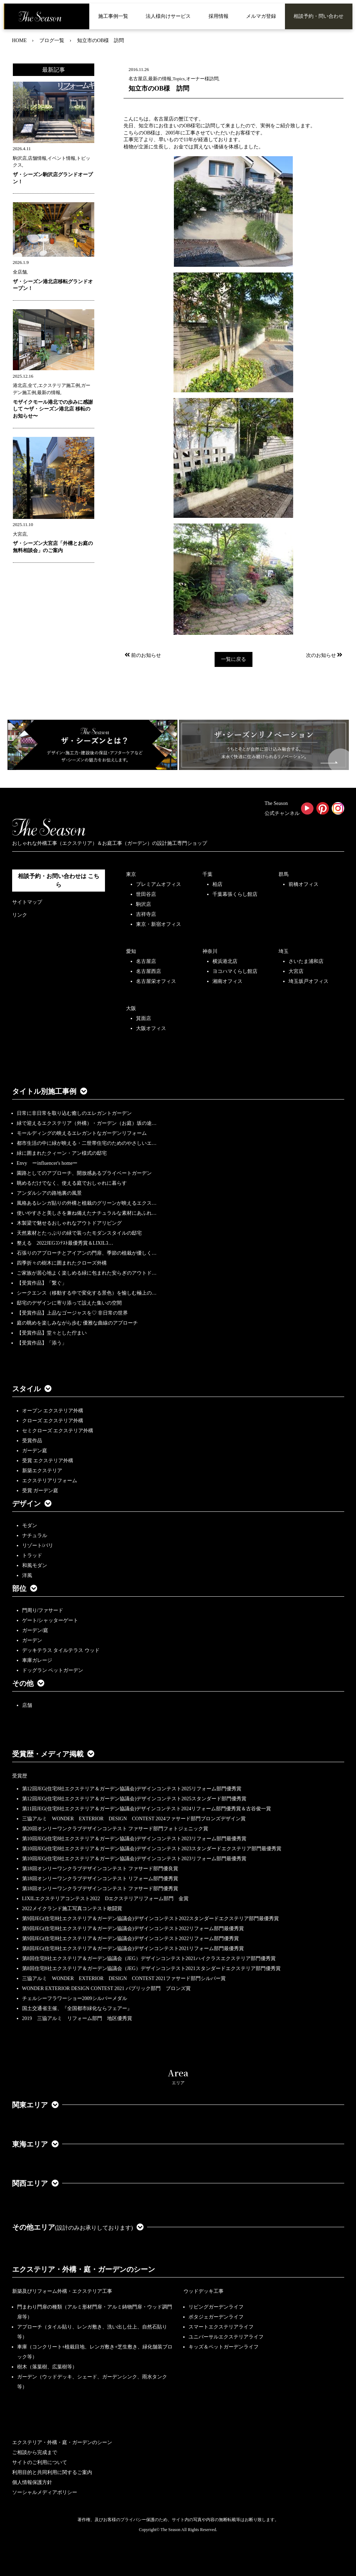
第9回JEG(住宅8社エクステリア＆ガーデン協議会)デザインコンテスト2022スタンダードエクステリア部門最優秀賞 (150, 1918)
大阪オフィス (151, 1028)
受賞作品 (32, 1440)
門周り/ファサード (43, 1610)
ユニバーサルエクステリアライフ (226, 2337)
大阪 (131, 1008)
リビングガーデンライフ (216, 2307)
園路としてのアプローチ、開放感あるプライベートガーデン (84, 1173)
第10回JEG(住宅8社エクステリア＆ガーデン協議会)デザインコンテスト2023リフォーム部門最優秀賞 (134, 1838)
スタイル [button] (31, 1389)
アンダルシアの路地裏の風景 (49, 1193)
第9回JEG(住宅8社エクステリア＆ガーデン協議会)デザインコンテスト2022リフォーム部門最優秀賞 (133, 1928)
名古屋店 (146, 961)
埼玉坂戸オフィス (309, 981)
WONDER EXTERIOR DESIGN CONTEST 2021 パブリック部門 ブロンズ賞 (106, 1988)
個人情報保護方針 (32, 2482)
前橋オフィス (304, 884)
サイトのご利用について (39, 2462)
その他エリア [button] (78, 2227)
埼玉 (284, 951)
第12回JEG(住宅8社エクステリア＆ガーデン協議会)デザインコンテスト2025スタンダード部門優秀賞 (134, 1798)
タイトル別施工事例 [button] (49, 1091)
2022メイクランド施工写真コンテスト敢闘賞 (72, 1908)
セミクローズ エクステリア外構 (58, 1430)
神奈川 (209, 951)
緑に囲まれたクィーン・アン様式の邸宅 (62, 1153)
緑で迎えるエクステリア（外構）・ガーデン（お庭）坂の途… (87, 1123)
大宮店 (296, 971)
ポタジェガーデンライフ (216, 2317)
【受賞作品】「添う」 (42, 1343)
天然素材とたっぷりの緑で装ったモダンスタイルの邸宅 (79, 1233)
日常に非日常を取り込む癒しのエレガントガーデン (74, 1113)
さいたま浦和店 (306, 961)
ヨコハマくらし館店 (234, 971)
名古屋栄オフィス (156, 981)
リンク (19, 915)
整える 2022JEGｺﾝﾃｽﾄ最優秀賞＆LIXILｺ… (65, 1243)
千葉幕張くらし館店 (234, 894)
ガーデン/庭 (35, 1630)
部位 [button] (24, 1588)
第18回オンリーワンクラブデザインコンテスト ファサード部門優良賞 (100, 1868)
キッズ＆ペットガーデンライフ (224, 2347)
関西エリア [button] (35, 2183)
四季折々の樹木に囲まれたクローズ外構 (62, 1263)
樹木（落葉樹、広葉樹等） (47, 2367)
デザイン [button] (31, 1504)
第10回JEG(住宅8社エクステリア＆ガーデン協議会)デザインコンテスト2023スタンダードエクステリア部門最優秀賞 (151, 1848)
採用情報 (219, 16)
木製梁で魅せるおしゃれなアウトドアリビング (69, 1223)
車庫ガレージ (37, 1660)
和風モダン (34, 1565)
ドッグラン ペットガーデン (53, 1670)
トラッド (32, 1555)
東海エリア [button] (35, 2144)
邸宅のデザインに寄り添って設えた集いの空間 (69, 1303)
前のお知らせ (142, 655)
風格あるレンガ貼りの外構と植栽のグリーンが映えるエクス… (87, 1203)
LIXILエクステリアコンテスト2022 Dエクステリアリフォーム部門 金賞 (105, 1898)
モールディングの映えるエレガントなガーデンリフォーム (82, 1133)
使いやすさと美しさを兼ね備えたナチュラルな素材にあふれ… (87, 1213)
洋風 (27, 1575)
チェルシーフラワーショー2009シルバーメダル (74, 1998)
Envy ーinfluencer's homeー (47, 1163)
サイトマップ (27, 902)
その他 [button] (28, 1683)
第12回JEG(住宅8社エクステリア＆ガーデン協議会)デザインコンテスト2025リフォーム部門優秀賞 (131, 1788)
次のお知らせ (325, 655)
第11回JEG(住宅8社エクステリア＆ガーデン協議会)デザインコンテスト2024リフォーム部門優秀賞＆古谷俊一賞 (146, 1808)
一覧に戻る (233, 659)
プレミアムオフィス (158, 884)
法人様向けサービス (168, 16)
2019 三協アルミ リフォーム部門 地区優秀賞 (77, 2018)
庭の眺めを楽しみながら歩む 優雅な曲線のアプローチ (77, 1323)
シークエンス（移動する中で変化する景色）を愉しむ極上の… (87, 1293)
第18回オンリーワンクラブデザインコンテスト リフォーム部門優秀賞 (100, 1878)
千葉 (207, 874)
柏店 (217, 884)
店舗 (27, 1705)
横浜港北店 (224, 961)
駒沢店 (143, 904)
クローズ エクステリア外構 (53, 1420)
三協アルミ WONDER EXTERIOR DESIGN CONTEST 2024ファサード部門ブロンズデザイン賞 (134, 1818)
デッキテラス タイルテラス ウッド (61, 1650)
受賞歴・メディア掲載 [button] (53, 1754)
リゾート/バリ (38, 1545)
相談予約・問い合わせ (319, 16)
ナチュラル (34, 1535)
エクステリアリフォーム (49, 1480)
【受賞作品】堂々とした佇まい (52, 1333)
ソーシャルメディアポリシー (44, 2492)
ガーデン (32, 1640)
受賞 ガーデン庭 (40, 1490)
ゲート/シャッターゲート (50, 1620)
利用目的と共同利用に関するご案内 (52, 2472)
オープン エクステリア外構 (53, 1410)
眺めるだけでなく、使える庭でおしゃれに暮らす (72, 1183)
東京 (131, 874)
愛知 (131, 951)
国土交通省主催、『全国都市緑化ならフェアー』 (77, 2008)
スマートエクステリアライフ (221, 2327)
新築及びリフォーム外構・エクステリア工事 (62, 2291)
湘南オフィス (227, 981)
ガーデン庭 (34, 1450)
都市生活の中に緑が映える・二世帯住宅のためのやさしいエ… (87, 1143)
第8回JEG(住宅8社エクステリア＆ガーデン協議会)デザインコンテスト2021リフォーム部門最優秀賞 (133, 1948)
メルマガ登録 (261, 16)
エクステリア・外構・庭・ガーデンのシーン (83, 2269)
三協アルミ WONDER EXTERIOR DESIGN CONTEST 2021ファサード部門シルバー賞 (124, 1978)
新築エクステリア (42, 1470)
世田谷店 (146, 894)
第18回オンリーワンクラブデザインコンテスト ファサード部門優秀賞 (100, 1888)
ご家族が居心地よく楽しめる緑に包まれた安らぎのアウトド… (87, 1273)
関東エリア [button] (35, 2105)
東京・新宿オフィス (158, 924)
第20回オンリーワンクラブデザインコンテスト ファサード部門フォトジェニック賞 (115, 1828)
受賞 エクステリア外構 (48, 1460)
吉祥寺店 (146, 914)
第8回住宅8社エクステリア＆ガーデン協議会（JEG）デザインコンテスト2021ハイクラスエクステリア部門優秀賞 (149, 1958)
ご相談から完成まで (34, 2452)
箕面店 (143, 1018)
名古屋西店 (148, 971)
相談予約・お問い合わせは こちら (58, 880)
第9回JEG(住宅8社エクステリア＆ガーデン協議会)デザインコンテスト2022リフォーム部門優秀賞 (130, 1938)
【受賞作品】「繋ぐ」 (42, 1283)
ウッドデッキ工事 (204, 2291)
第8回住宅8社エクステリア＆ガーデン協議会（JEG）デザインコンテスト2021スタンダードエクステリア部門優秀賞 (151, 1968)
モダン (29, 1525)
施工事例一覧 (113, 16)
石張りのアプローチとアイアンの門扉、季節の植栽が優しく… (87, 1253)
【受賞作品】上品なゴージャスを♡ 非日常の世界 (75, 1313)
